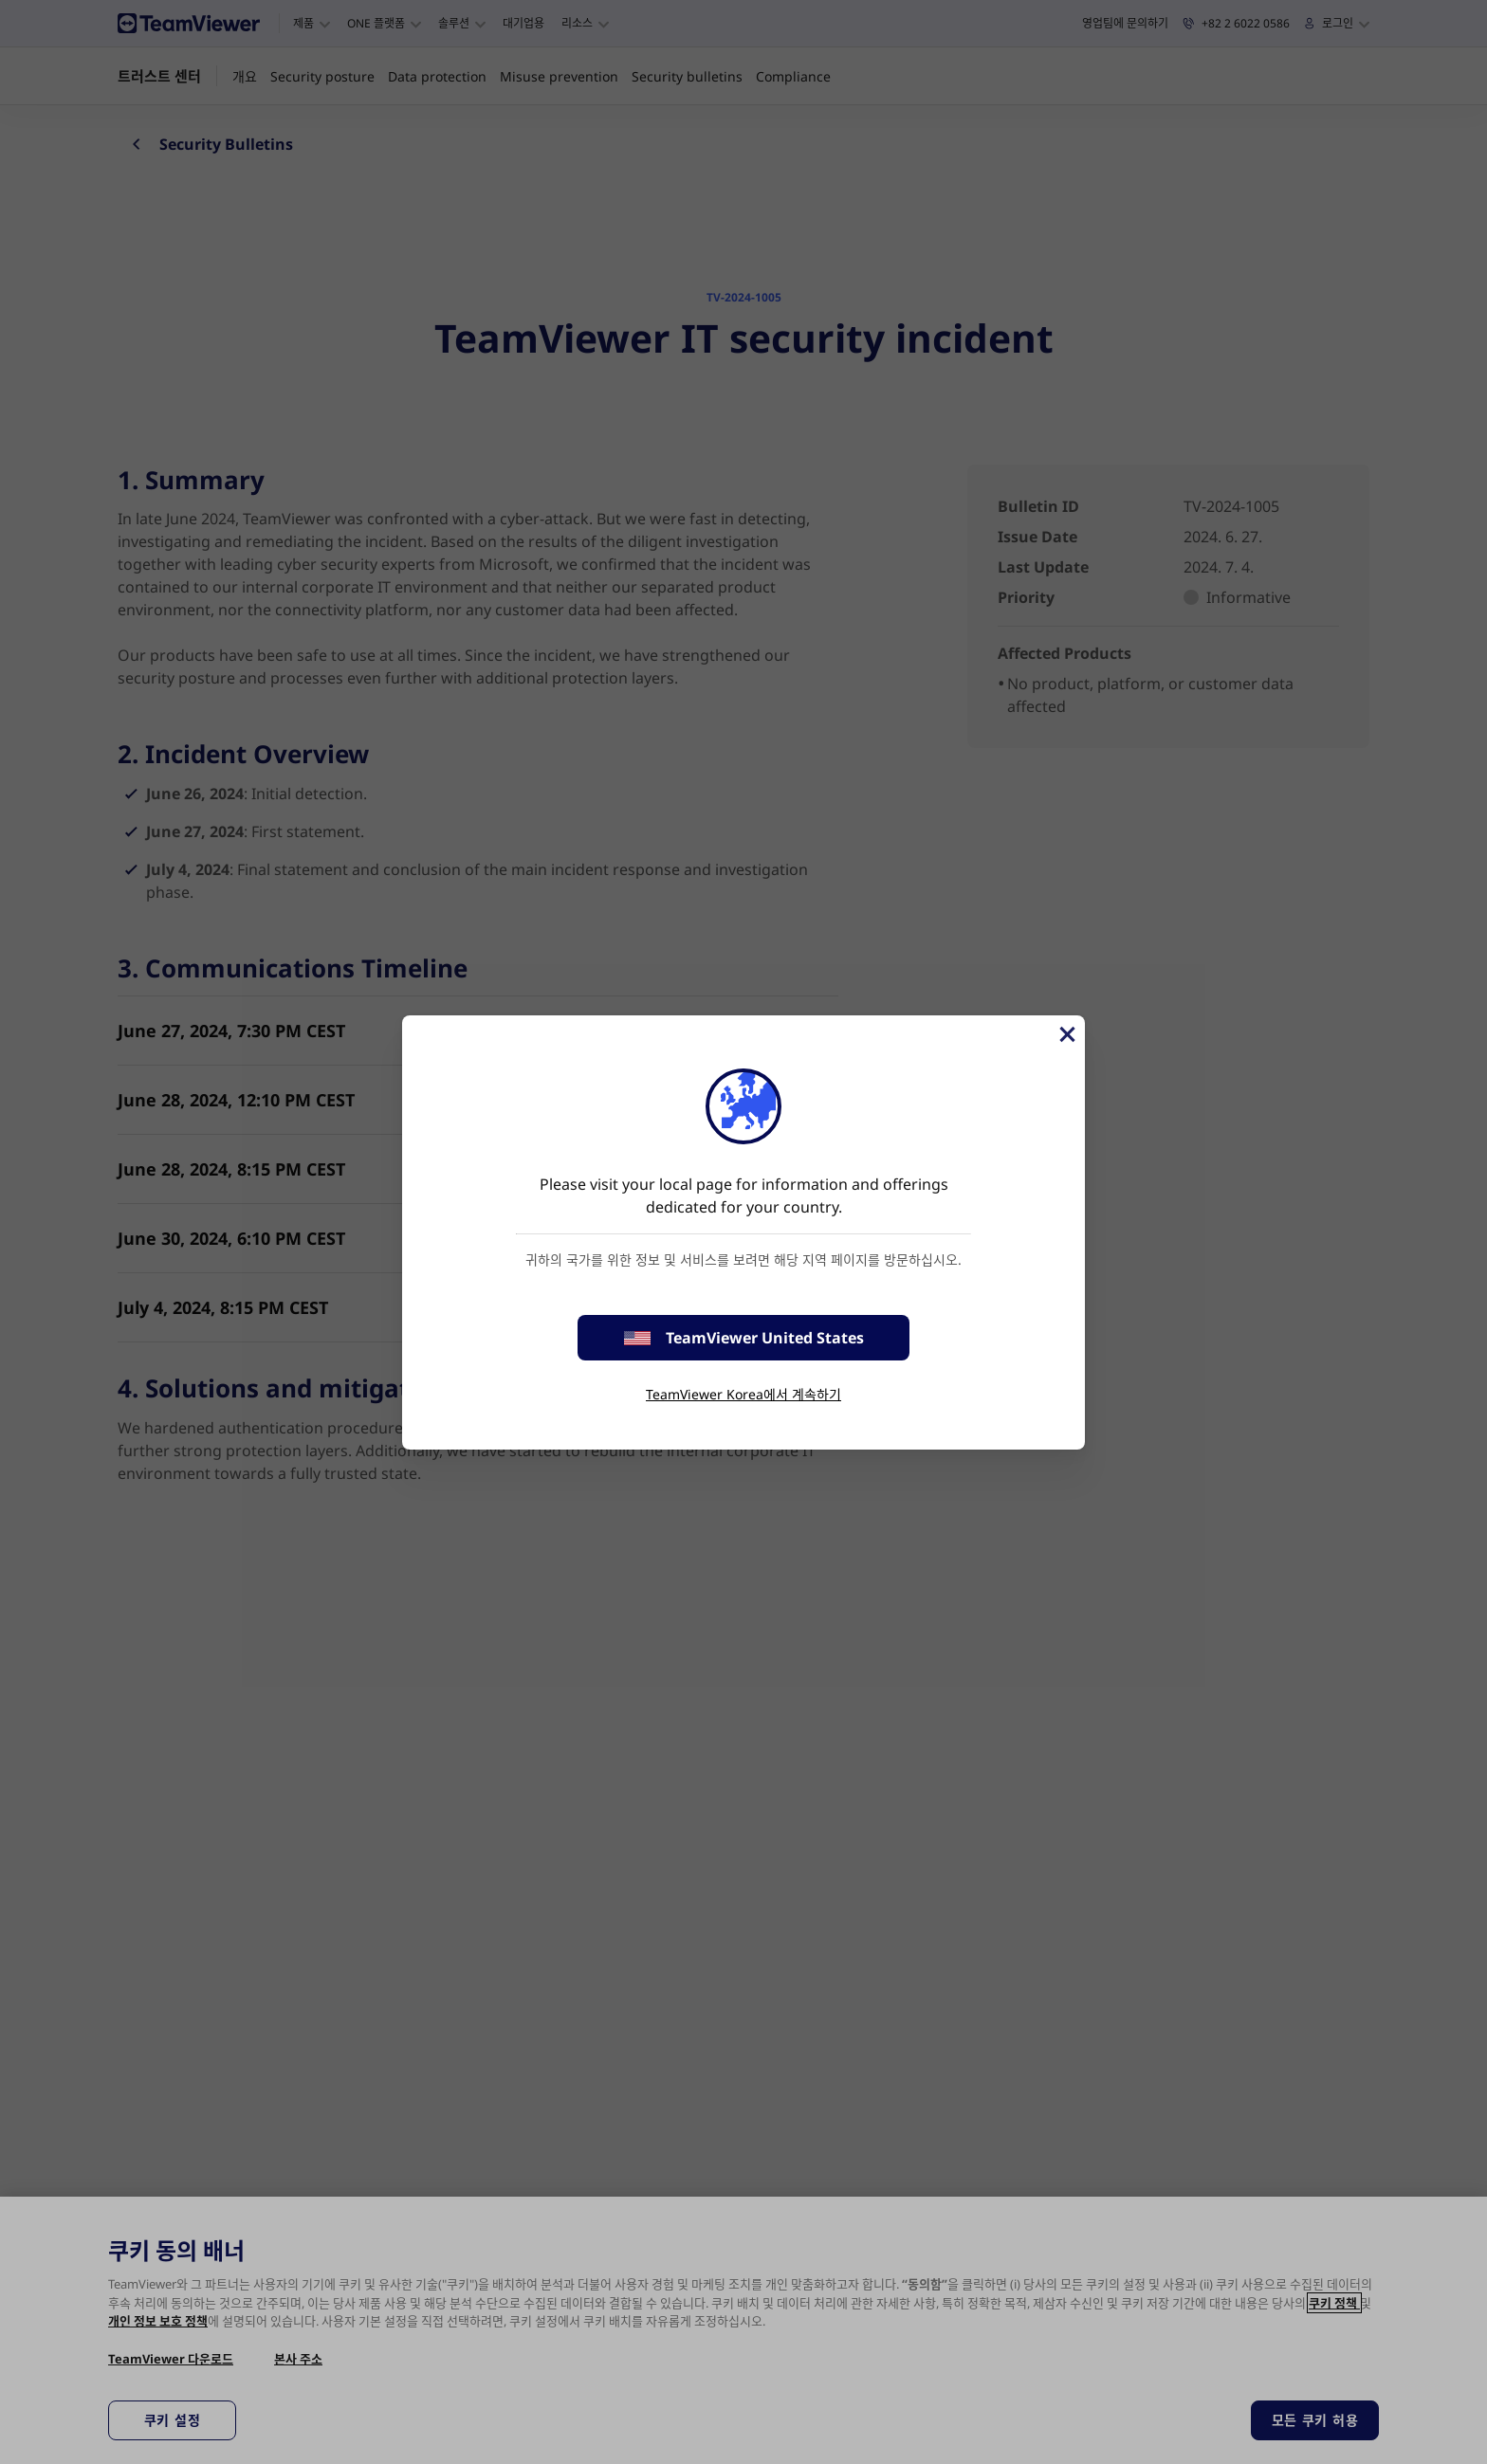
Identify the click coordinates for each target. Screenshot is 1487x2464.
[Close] (1066, 1034)
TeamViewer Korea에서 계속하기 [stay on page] (743, 1394)
